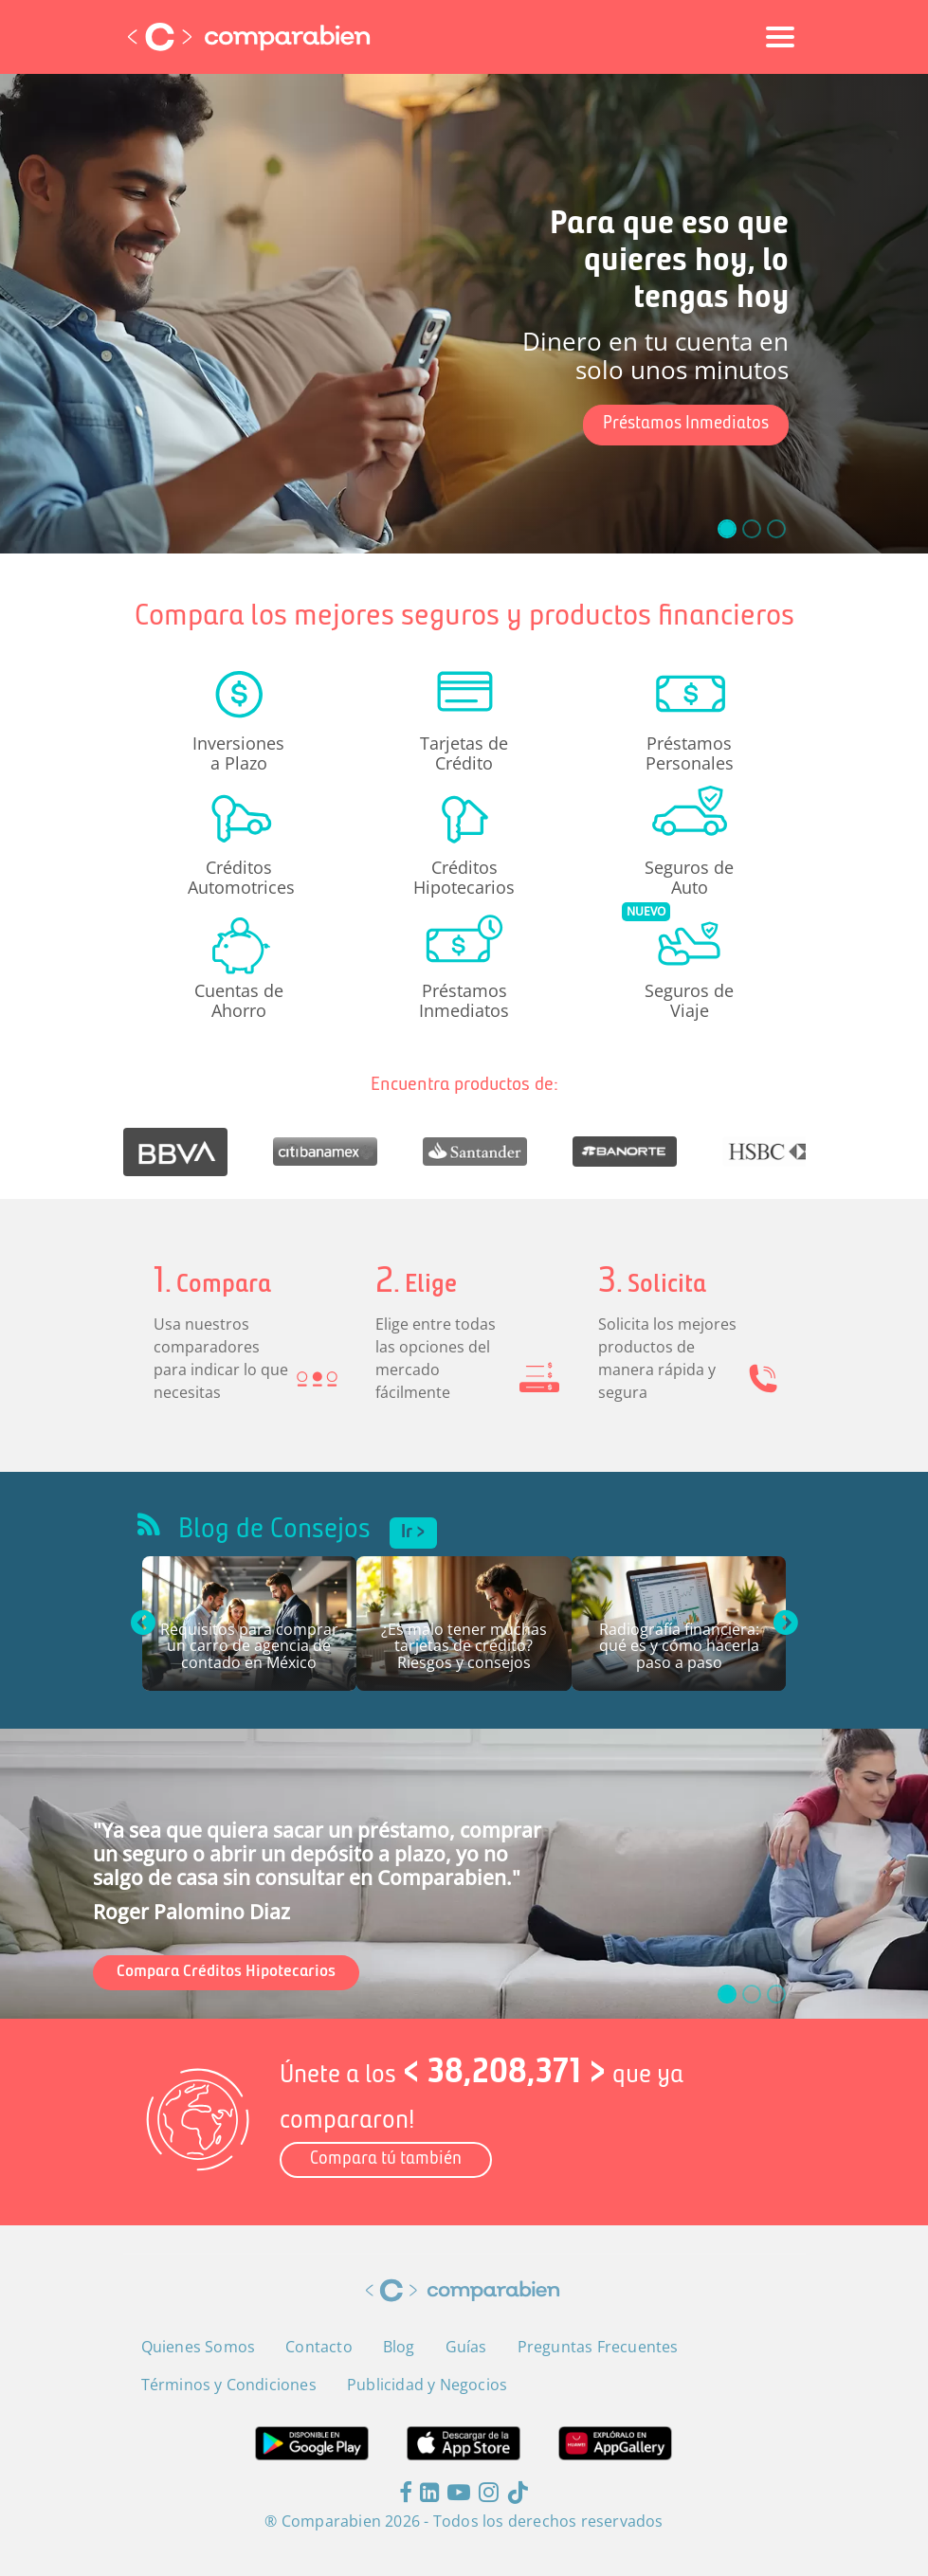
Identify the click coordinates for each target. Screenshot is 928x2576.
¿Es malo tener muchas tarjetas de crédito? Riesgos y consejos (464, 1647)
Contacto (319, 2346)
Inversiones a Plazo (238, 752)
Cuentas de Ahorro (238, 1000)
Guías (466, 2346)
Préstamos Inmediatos (686, 424)
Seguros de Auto (689, 877)
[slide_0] (727, 528)
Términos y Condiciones (229, 2384)
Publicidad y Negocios (427, 2384)
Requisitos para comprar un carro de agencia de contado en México (249, 1647)
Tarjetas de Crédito (464, 752)
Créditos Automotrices (239, 877)
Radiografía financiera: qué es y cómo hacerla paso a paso (679, 1647)
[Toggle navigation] (780, 37)
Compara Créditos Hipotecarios (226, 1972)
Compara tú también (386, 2159)
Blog (399, 2346)
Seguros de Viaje (689, 1000)
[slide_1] (751, 528)
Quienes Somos (198, 2346)
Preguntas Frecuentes (598, 2346)
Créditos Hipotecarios (464, 877)
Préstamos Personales (690, 752)
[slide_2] (776, 528)
